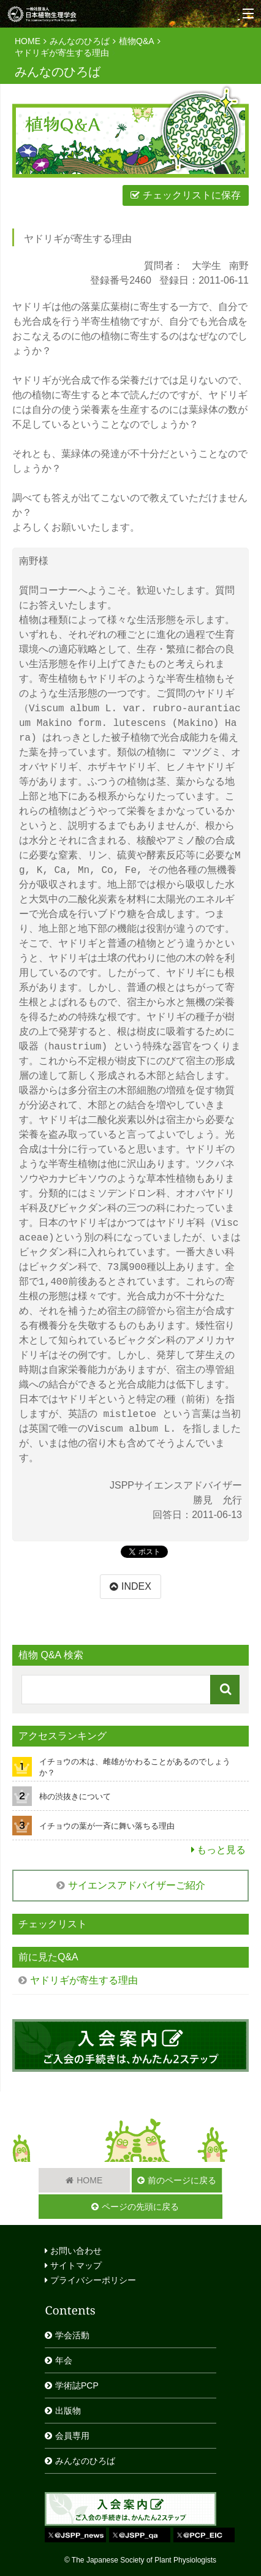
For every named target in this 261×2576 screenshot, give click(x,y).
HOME (27, 41)
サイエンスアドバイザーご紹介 (136, 1885)
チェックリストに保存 (192, 195)
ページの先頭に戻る (140, 2207)
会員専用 (72, 2436)
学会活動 (72, 2335)
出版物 (68, 2410)
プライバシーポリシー (90, 2280)
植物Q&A (136, 41)
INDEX (136, 1586)
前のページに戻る (182, 2180)
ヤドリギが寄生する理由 (62, 53)
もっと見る (221, 1850)
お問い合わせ (73, 2251)
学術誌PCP (77, 2385)
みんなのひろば (80, 41)
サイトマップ (73, 2265)
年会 (63, 2360)
